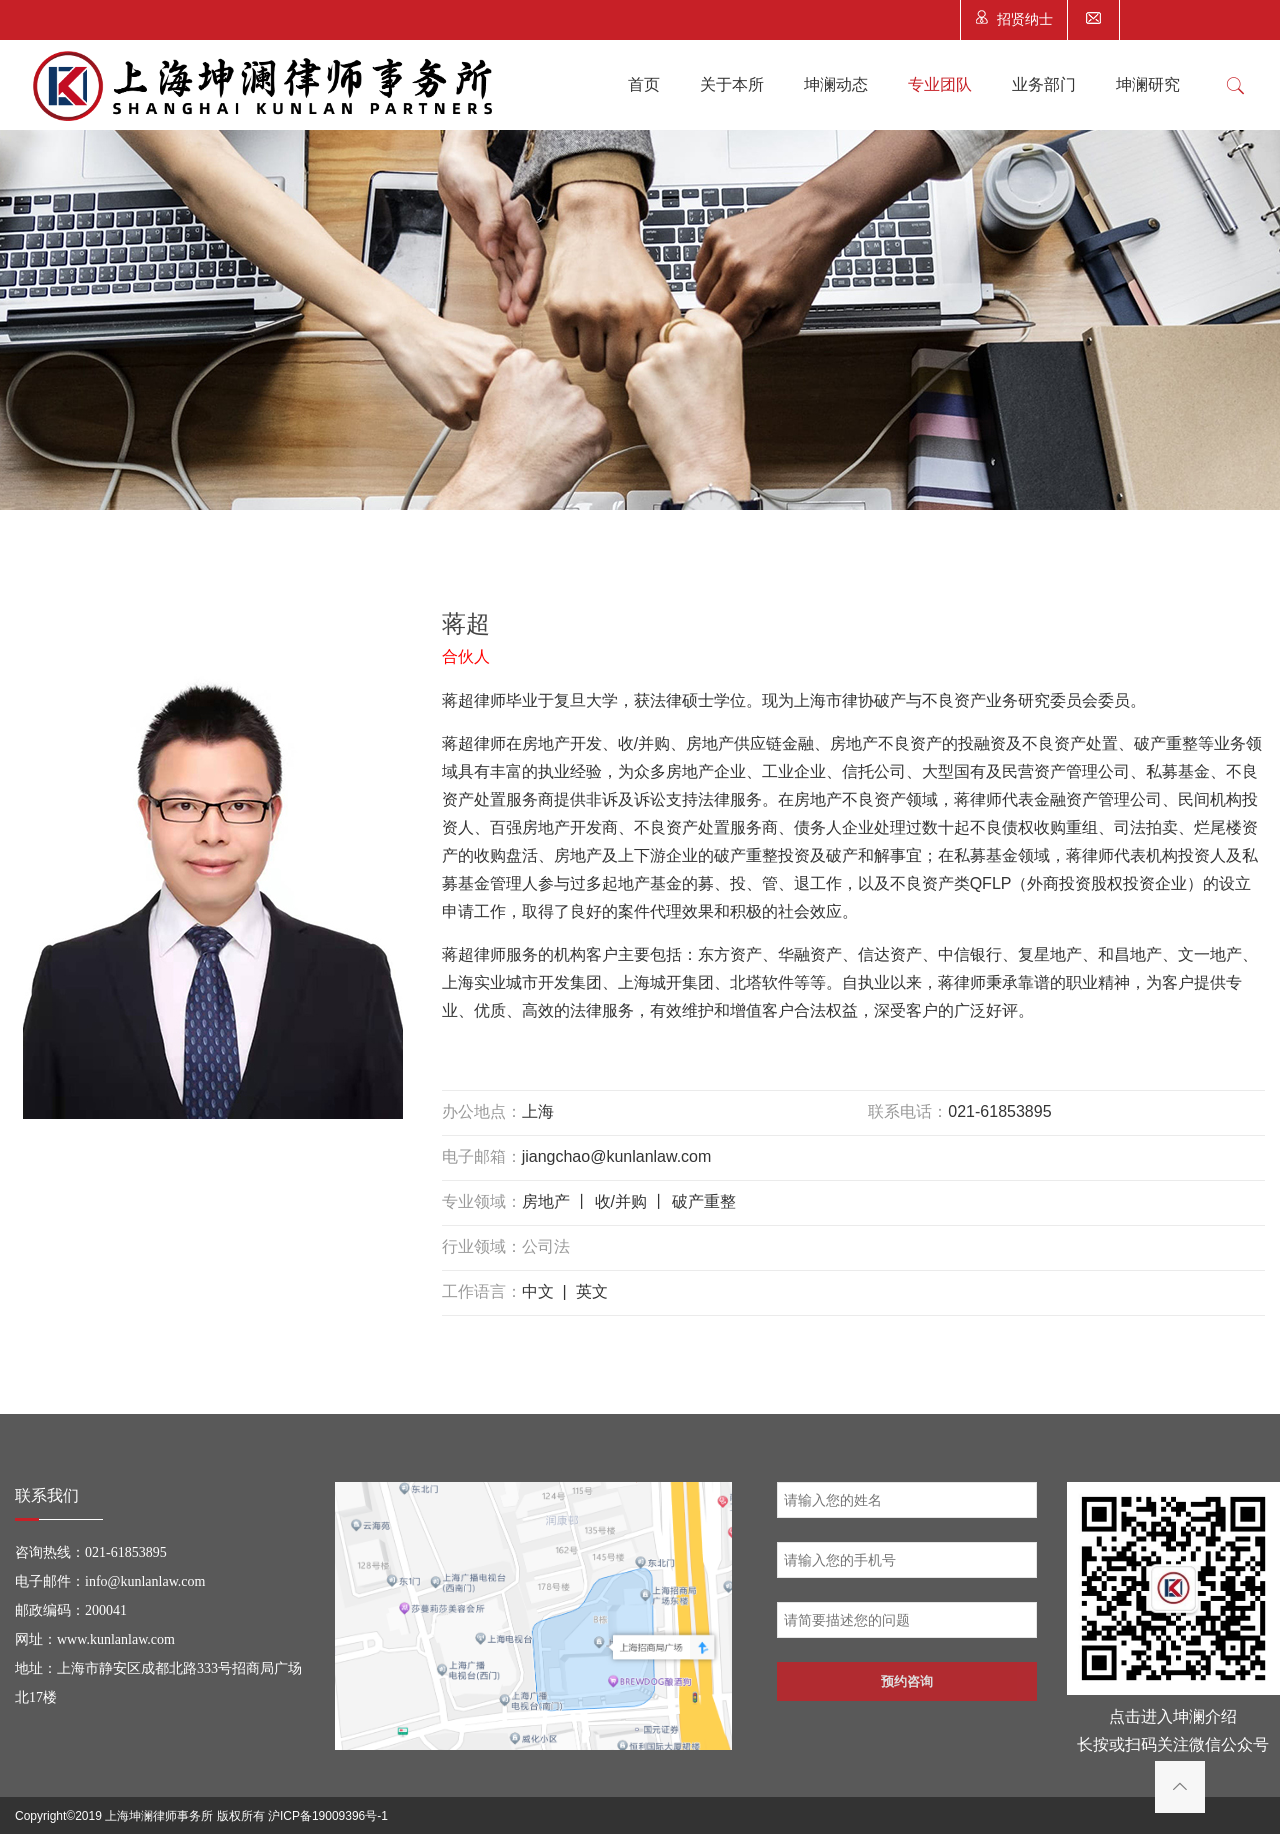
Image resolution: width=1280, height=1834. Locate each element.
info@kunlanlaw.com (145, 1581)
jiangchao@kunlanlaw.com (617, 1156)
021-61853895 (999, 1111)
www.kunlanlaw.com (116, 1639)
